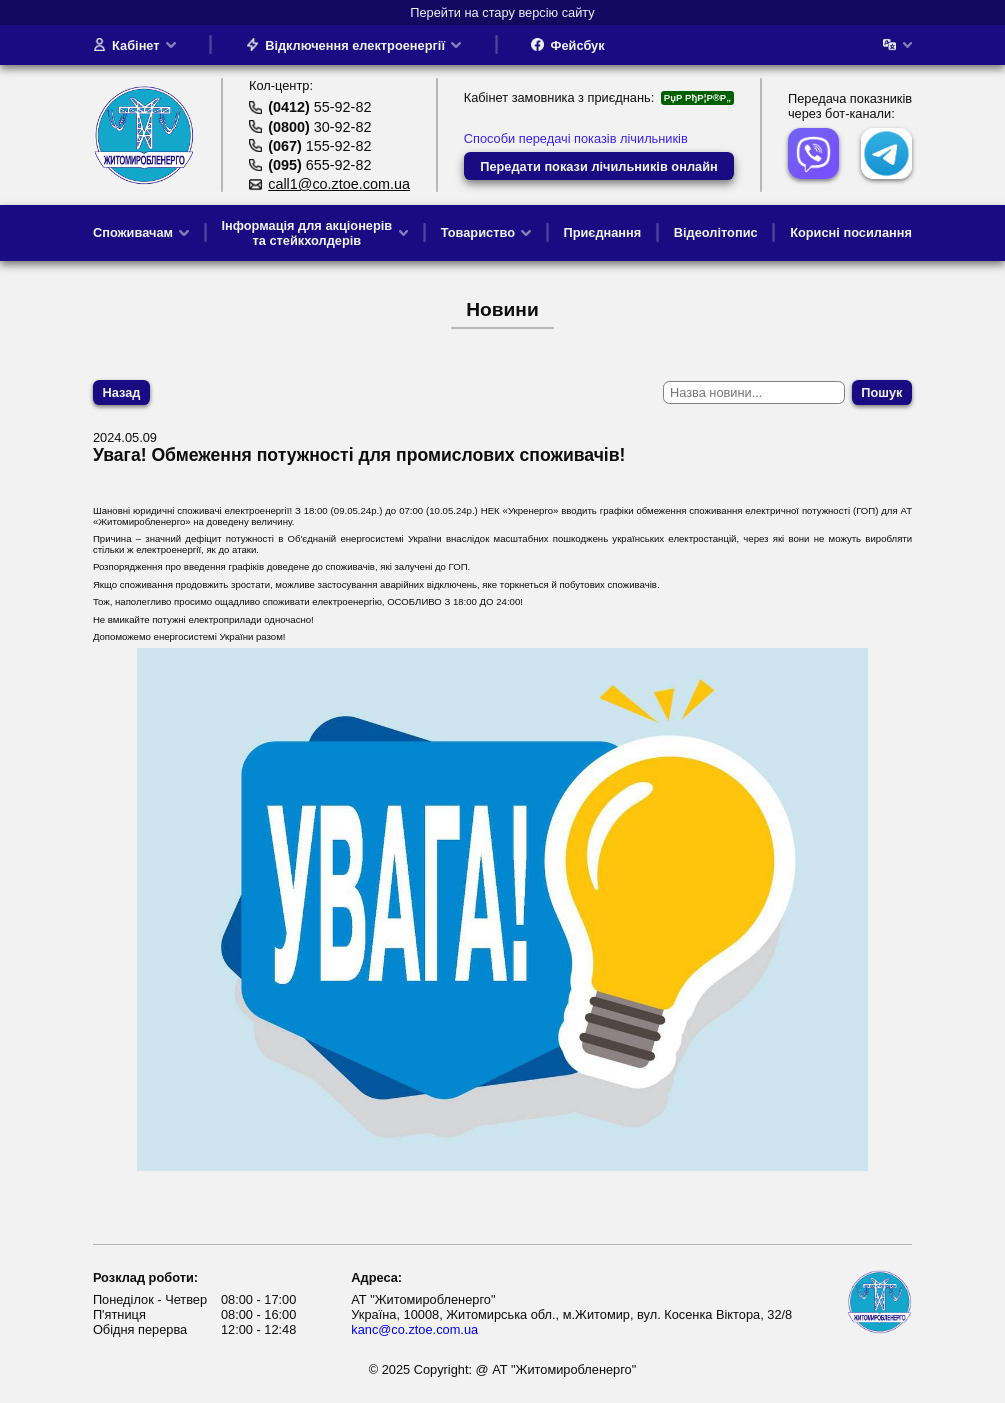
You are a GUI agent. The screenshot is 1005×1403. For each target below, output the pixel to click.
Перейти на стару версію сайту (502, 12)
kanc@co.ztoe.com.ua (414, 1329)
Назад (122, 392)
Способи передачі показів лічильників (576, 138)
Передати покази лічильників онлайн (599, 166)
